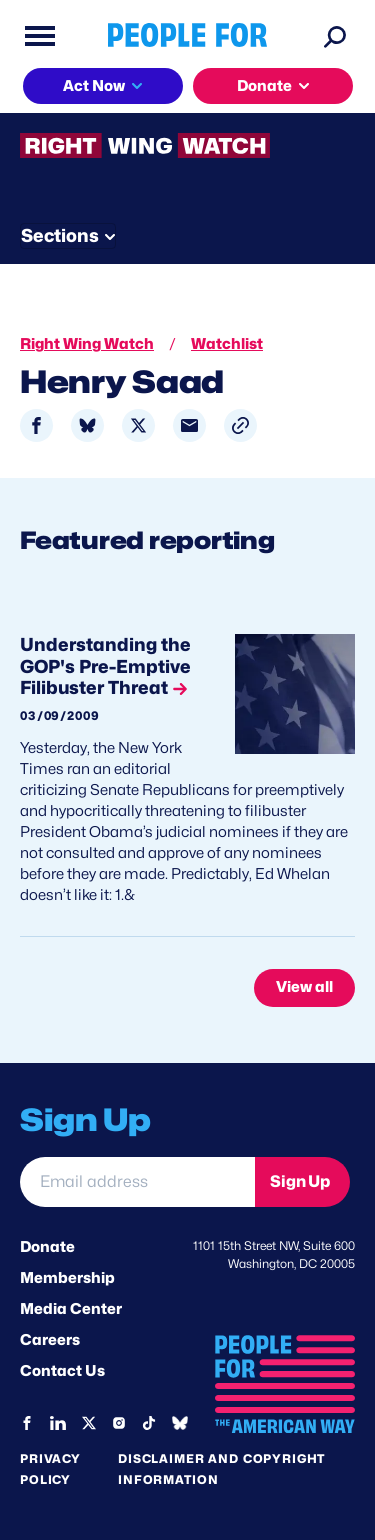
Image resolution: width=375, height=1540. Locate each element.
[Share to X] (138, 425)
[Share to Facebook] (36, 425)
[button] (240, 425)
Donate (264, 86)
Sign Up (300, 1181)
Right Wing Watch (87, 344)
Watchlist (227, 344)
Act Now (94, 86)
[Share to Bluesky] (87, 425)
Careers (50, 1340)
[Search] (335, 36)
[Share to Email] (189, 425)
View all (304, 987)
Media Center (71, 1309)
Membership (67, 1278)
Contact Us (62, 1371)
